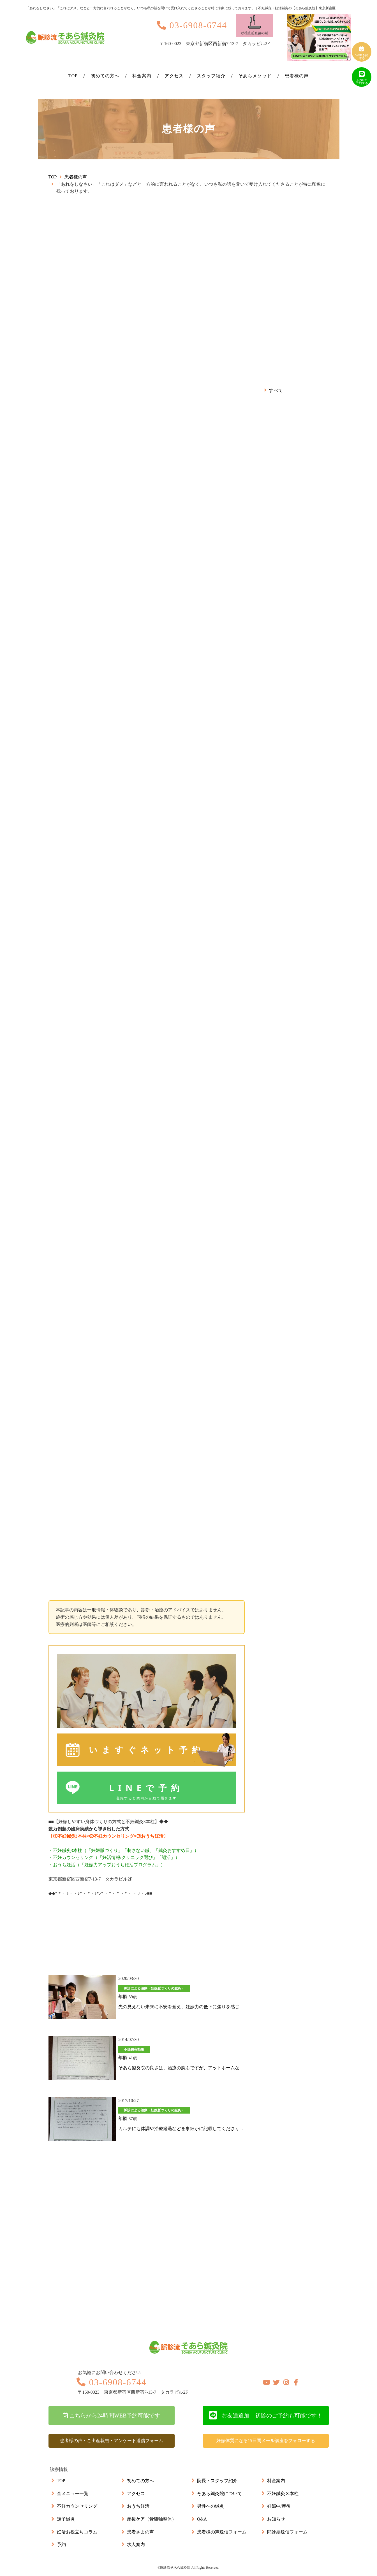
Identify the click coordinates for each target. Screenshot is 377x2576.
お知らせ (276, 2519)
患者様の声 (297, 75)
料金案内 (141, 75)
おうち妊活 (138, 2506)
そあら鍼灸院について (219, 2493)
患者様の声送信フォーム (221, 2532)
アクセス (174, 75)
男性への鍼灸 (210, 2506)
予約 (61, 2544)
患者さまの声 (140, 2532)
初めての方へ (105, 75)
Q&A (202, 2519)
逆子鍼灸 (66, 2519)
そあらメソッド (255, 75)
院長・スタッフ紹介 (217, 2480)
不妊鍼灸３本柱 (283, 2493)
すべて (276, 390)
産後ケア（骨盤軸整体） (151, 2519)
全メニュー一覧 (72, 2493)
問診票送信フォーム (287, 2532)
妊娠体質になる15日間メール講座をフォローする (265, 2440)
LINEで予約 (146, 1791)
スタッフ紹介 (211, 75)
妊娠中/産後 (279, 2506)
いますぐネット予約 (162, 1749)
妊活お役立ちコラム (77, 2532)
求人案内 (136, 2544)
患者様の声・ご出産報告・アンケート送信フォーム (111, 2440)
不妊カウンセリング (77, 2506)
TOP (73, 75)
